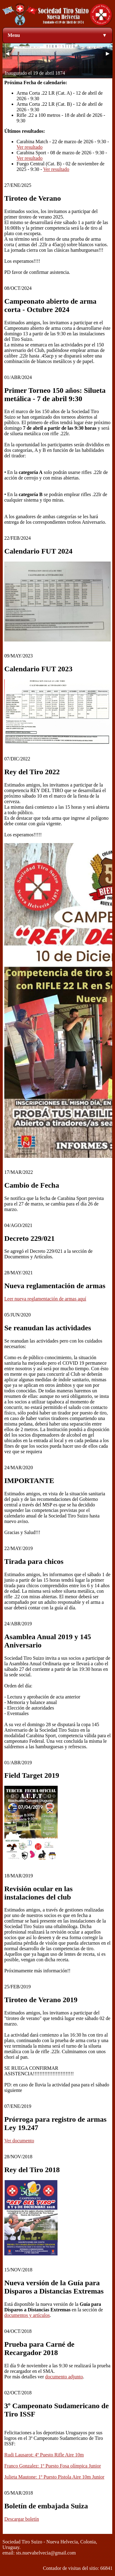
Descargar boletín (21, 2519)
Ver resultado (30, 147)
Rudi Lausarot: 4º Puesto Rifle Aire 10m (44, 2454)
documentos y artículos (27, 2315)
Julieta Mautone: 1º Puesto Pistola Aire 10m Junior (54, 2476)
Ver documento (19, 2140)
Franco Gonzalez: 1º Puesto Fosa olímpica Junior (52, 2465)
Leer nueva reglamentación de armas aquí (45, 1298)
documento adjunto (64, 2376)
